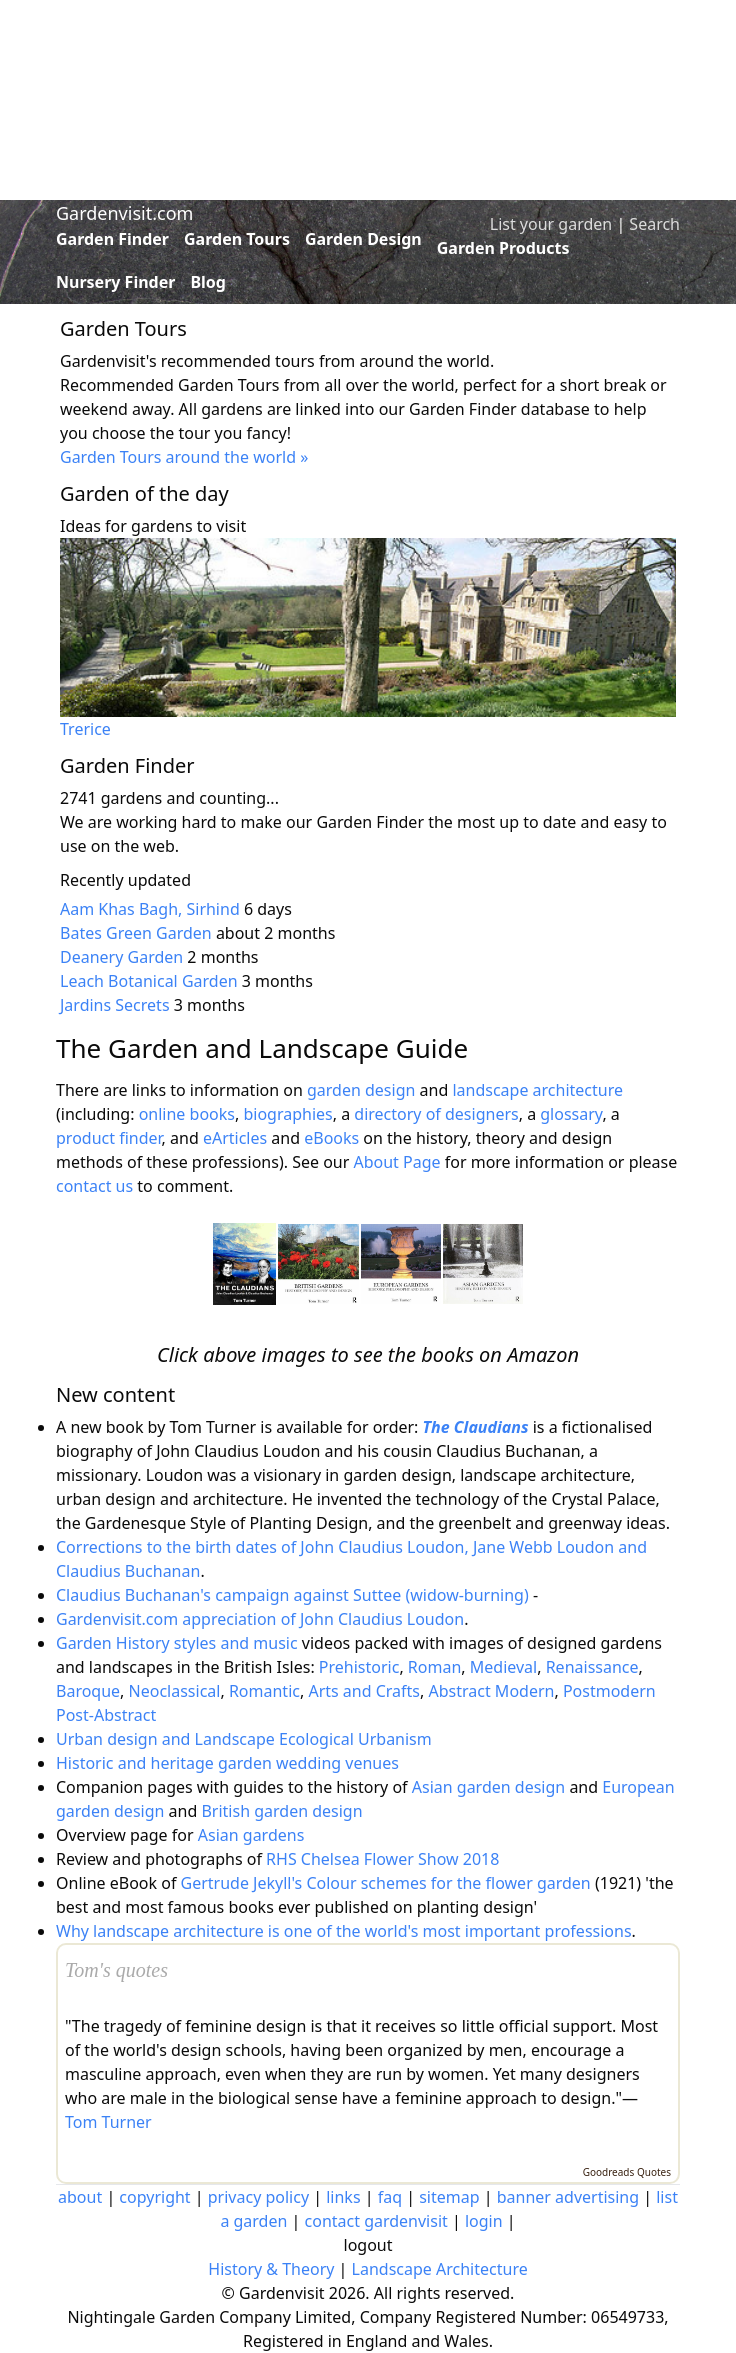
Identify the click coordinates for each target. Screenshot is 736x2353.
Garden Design (363, 239)
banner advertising (568, 2197)
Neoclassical (175, 1691)
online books (187, 1114)
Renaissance (592, 1667)
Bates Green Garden (136, 933)
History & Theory (271, 2269)
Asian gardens (251, 1835)
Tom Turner (108, 2122)
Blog (208, 282)
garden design (363, 1090)
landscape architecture (537, 1090)
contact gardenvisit (376, 2221)
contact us (94, 1186)
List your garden (551, 224)
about (80, 2197)
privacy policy (258, 2197)
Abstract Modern (491, 1691)
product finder (109, 1138)
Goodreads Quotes (627, 2172)
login (484, 2221)
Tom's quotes (116, 1970)
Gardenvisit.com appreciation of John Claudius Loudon (260, 1619)
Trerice (85, 729)
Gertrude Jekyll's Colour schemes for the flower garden (386, 1883)
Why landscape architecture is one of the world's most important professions (344, 1931)
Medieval (503, 1667)
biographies (287, 1114)
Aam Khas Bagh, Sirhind (150, 909)
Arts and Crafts (364, 1691)
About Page (396, 1162)
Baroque (88, 1691)
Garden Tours (237, 239)
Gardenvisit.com (124, 213)
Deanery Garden (121, 957)
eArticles (235, 1138)
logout (368, 2245)
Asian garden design (488, 1787)
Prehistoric (359, 1667)
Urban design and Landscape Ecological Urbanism (244, 1739)
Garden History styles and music (177, 1643)
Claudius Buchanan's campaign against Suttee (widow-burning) (292, 1595)
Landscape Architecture (440, 2269)
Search (654, 224)
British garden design (281, 1811)
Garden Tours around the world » (184, 457)
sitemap (449, 2197)
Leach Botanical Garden (149, 981)
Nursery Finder (115, 282)
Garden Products (503, 248)
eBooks (331, 1138)
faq (390, 2197)
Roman (434, 1667)
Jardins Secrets (115, 1005)
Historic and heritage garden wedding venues (227, 1763)
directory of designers (436, 1114)
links (343, 2197)
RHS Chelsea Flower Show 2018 (382, 1859)
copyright (154, 2197)
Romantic (264, 1691)
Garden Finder (112, 239)
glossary (571, 1114)
